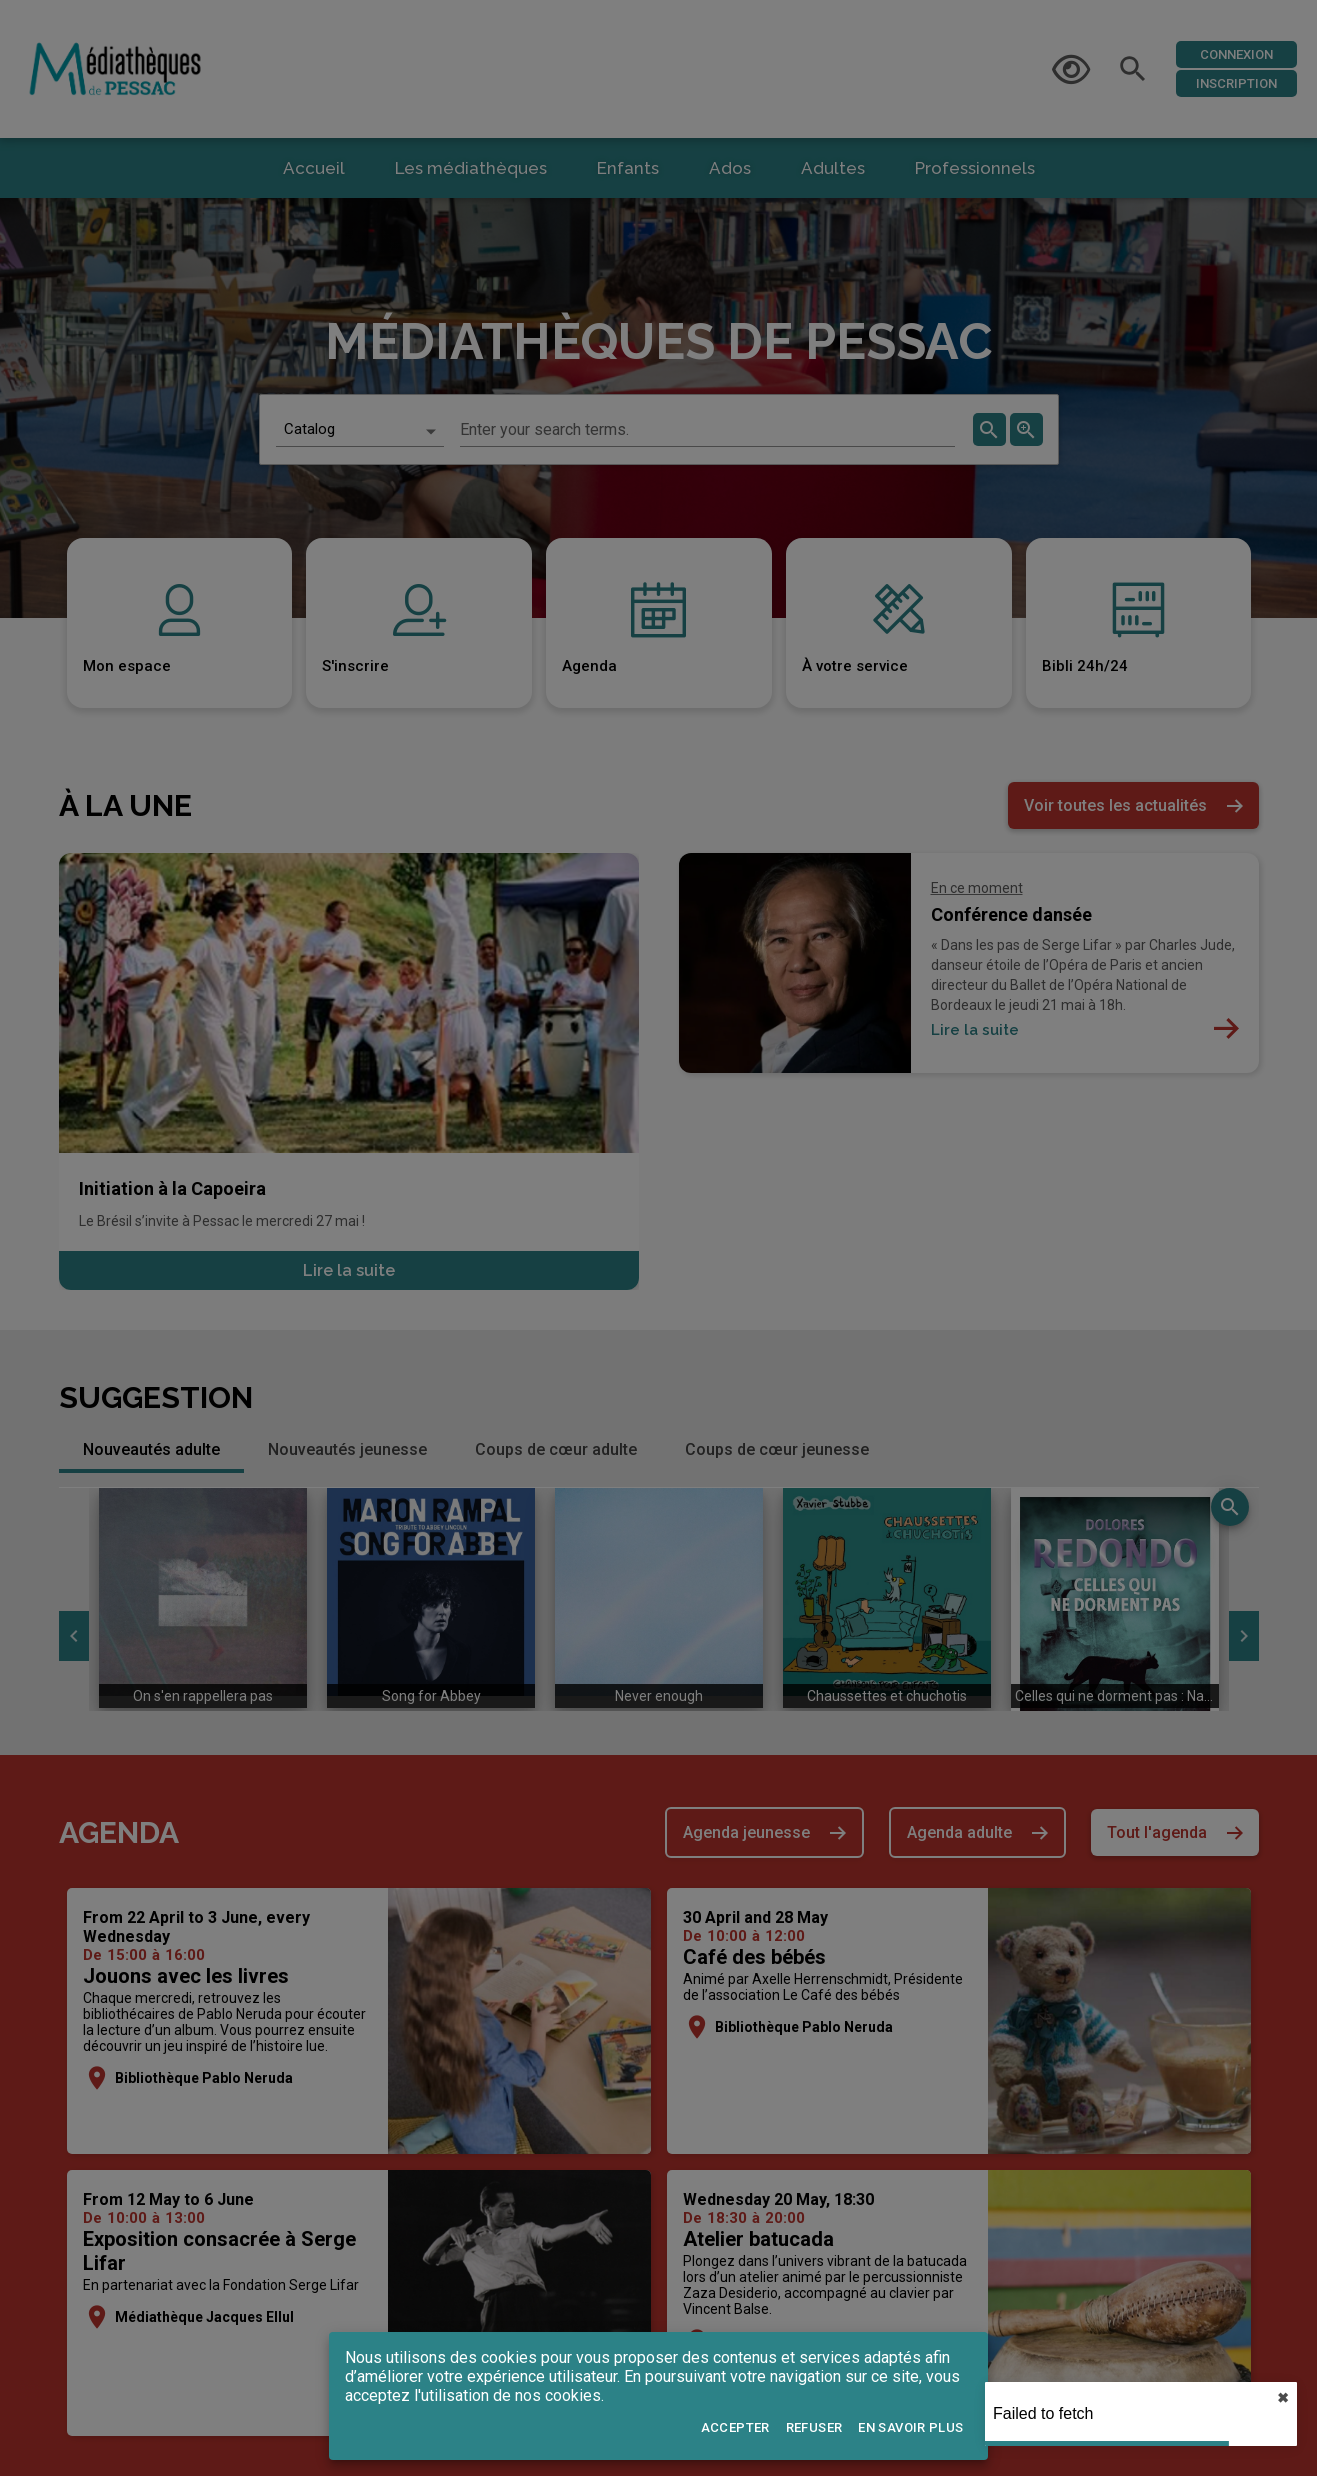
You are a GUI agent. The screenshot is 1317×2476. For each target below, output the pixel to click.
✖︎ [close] (1283, 2398)
